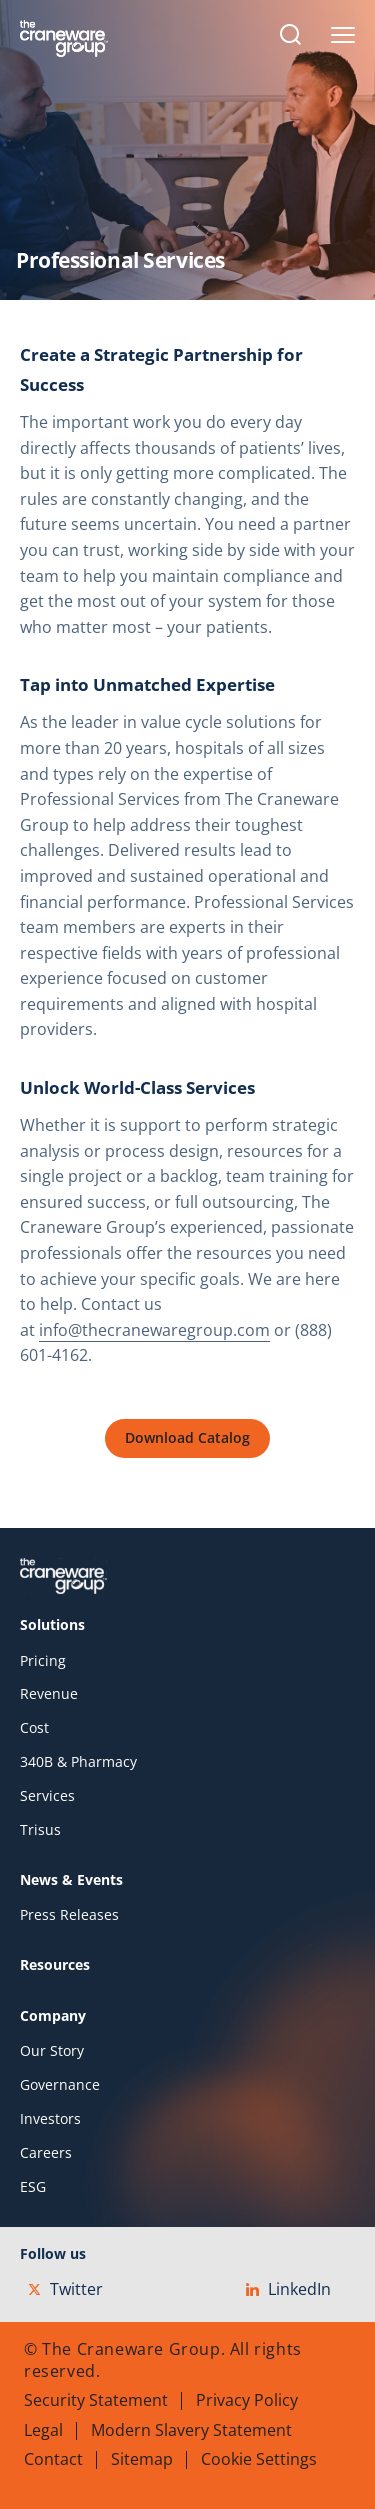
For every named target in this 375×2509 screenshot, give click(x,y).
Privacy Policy (247, 2400)
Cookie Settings (259, 2459)
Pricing (43, 1661)
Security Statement (96, 2400)
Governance (60, 2085)
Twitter (65, 2289)
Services (47, 1796)
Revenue (49, 1694)
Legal (43, 2430)
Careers (46, 2153)
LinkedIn (288, 2289)
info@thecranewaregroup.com (154, 1330)
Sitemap (142, 2459)
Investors (50, 2119)
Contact (53, 2459)
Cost (34, 1728)
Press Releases (69, 1915)
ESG (33, 2187)
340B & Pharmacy (78, 1762)
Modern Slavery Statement (191, 2430)
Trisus (40, 1830)
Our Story (52, 2051)
